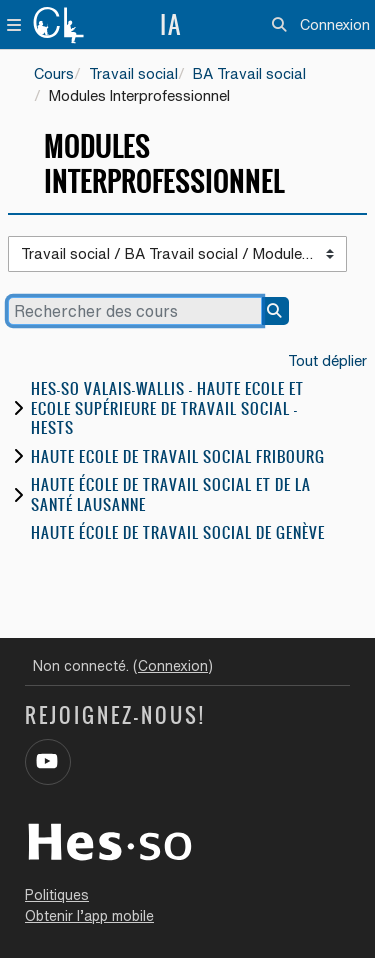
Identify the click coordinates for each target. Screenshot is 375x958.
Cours (54, 73)
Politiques (57, 895)
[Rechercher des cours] (135, 311)
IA (171, 25)
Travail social (133, 73)
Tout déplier (327, 360)
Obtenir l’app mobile (89, 916)
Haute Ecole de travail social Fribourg (178, 456)
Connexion (335, 24)
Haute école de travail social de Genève (178, 532)
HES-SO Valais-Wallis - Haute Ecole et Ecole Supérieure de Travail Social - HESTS (167, 408)
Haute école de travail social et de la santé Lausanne (171, 494)
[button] (279, 25)
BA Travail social (249, 73)
